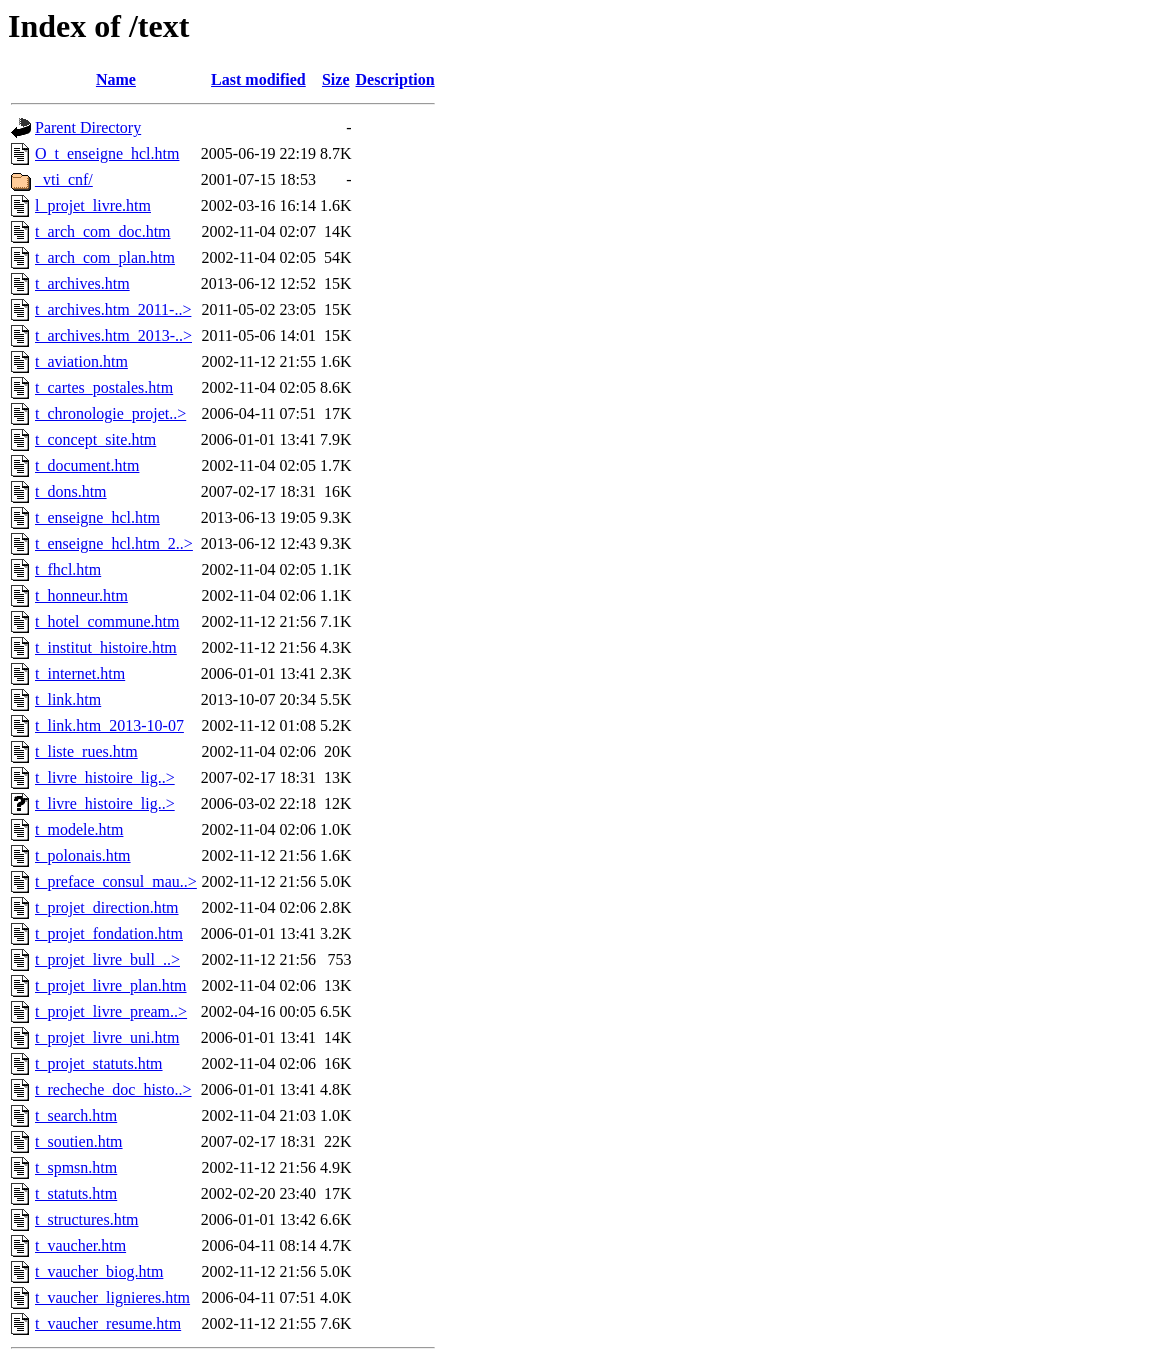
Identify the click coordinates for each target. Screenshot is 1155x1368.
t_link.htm (68, 699)
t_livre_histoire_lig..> (105, 777)
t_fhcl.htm (68, 569)
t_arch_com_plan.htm (105, 257)
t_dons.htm (71, 491)
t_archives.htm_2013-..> (113, 335)
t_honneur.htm (81, 595)
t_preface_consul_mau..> (116, 881)
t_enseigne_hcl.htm (97, 517)
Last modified (258, 79)
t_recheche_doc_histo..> (113, 1089)
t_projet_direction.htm (107, 907)
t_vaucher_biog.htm (99, 1271)
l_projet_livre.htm (93, 205)
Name (116, 79)
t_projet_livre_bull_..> (107, 959)
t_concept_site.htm (95, 439)
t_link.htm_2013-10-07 (109, 725)
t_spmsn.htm (76, 1167)
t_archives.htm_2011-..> (113, 309)
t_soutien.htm (79, 1141)
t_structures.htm (87, 1219)
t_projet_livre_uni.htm (107, 1037)
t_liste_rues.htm (86, 751)
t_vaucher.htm (80, 1245)
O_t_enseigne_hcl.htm (107, 153)
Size (336, 79)
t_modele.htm (79, 829)
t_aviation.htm (81, 361)
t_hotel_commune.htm (107, 621)
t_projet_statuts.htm (99, 1063)
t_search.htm (76, 1115)
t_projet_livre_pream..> (111, 1011)
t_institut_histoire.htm (106, 647)
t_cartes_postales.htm (104, 387)
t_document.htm (87, 465)
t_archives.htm (82, 283)
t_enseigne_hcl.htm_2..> (114, 543)
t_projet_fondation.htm (109, 933)
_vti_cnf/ (64, 179)
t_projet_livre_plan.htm (111, 985)
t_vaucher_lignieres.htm (112, 1297)
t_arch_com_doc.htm (103, 231)
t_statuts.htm (76, 1193)
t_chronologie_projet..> (110, 413)
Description (395, 79)
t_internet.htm (80, 673)
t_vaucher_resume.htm (108, 1323)
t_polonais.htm (83, 855)
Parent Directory (88, 127)
